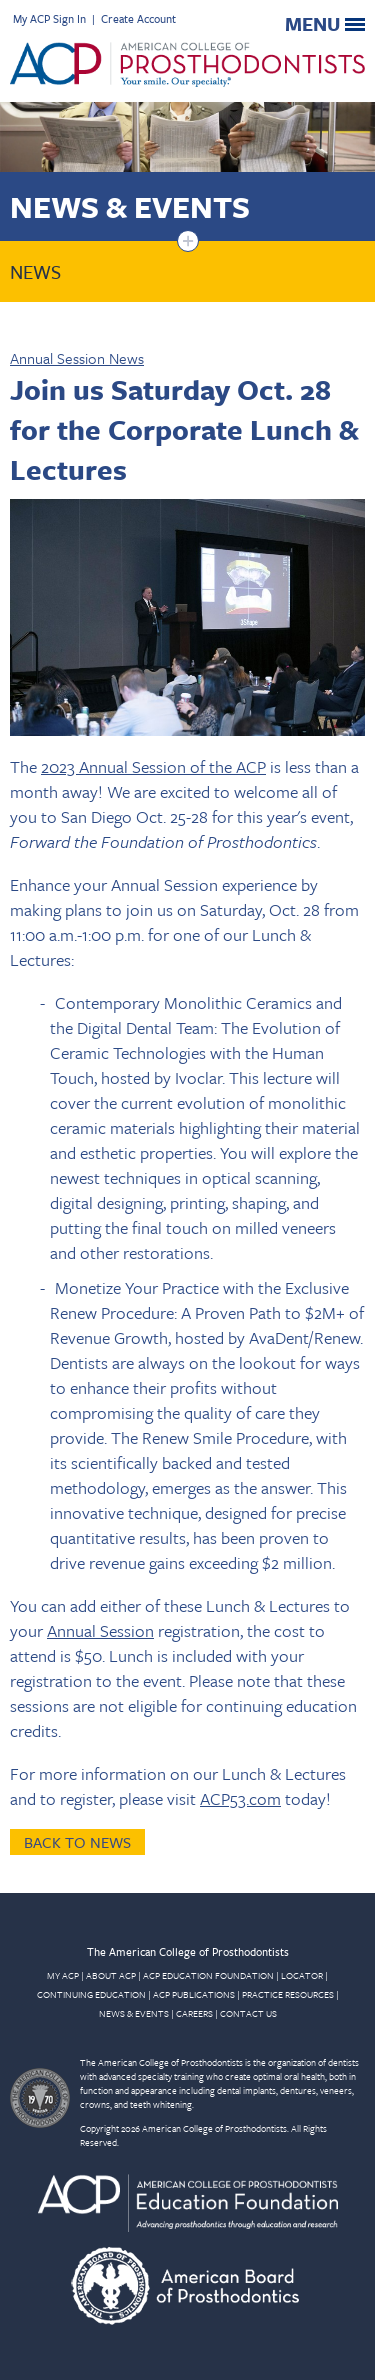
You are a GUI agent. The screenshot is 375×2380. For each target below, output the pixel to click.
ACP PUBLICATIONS (194, 1994)
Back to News (77, 1842)
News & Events (130, 206)
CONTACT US (248, 2013)
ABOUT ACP (111, 1975)
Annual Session (100, 1630)
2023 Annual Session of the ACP (153, 766)
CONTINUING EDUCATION (91, 1994)
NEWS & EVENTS (134, 2013)
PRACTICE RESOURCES (288, 1994)
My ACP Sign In (49, 18)
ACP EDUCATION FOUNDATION (208, 1975)
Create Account (138, 18)
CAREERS (194, 2013)
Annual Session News (77, 358)
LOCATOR (302, 1975)
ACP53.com (240, 1798)
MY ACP (63, 1975)
